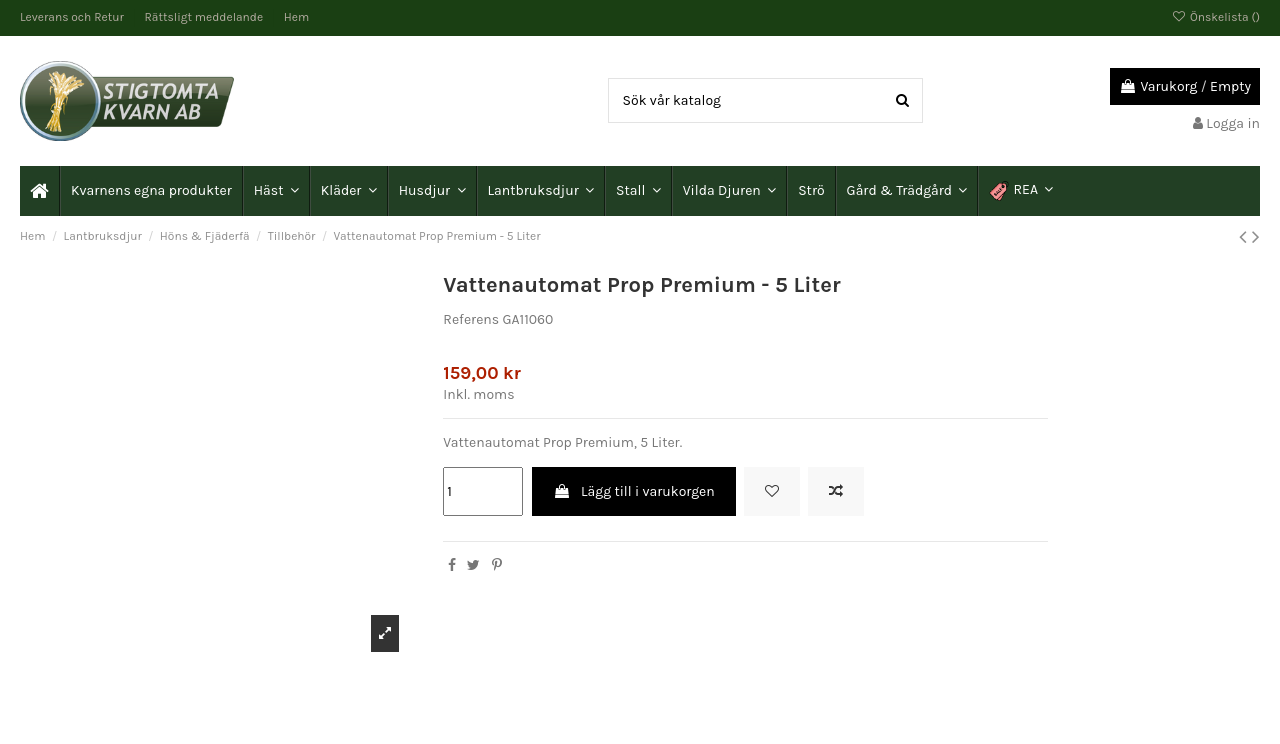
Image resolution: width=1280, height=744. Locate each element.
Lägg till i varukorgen (634, 491)
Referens (471, 319)
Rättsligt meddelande (205, 17)
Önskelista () (1216, 17)
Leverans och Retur (73, 17)
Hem (296, 17)
